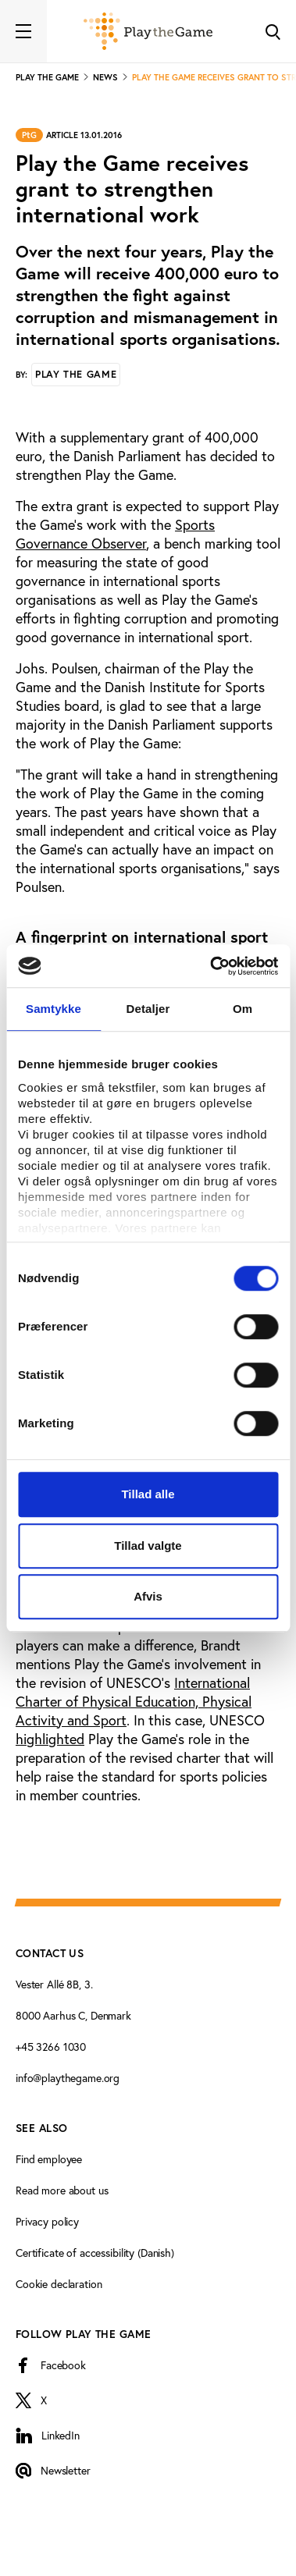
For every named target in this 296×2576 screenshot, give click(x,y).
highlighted (50, 1739)
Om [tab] (242, 1008)
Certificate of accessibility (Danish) (95, 2253)
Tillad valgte (147, 1545)
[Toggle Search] (272, 31)
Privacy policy (47, 2222)
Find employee (49, 2159)
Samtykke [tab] (53, 1008)
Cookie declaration (59, 2284)
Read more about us (62, 2190)
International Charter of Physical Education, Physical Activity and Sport (133, 1701)
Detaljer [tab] (148, 1008)
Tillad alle (147, 1494)
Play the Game (75, 374)
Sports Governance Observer (115, 534)
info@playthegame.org (67, 2078)
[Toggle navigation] (23, 31)
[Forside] (148, 31)
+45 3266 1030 (51, 2047)
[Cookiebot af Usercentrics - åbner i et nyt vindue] (211, 966)
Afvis (148, 1596)
